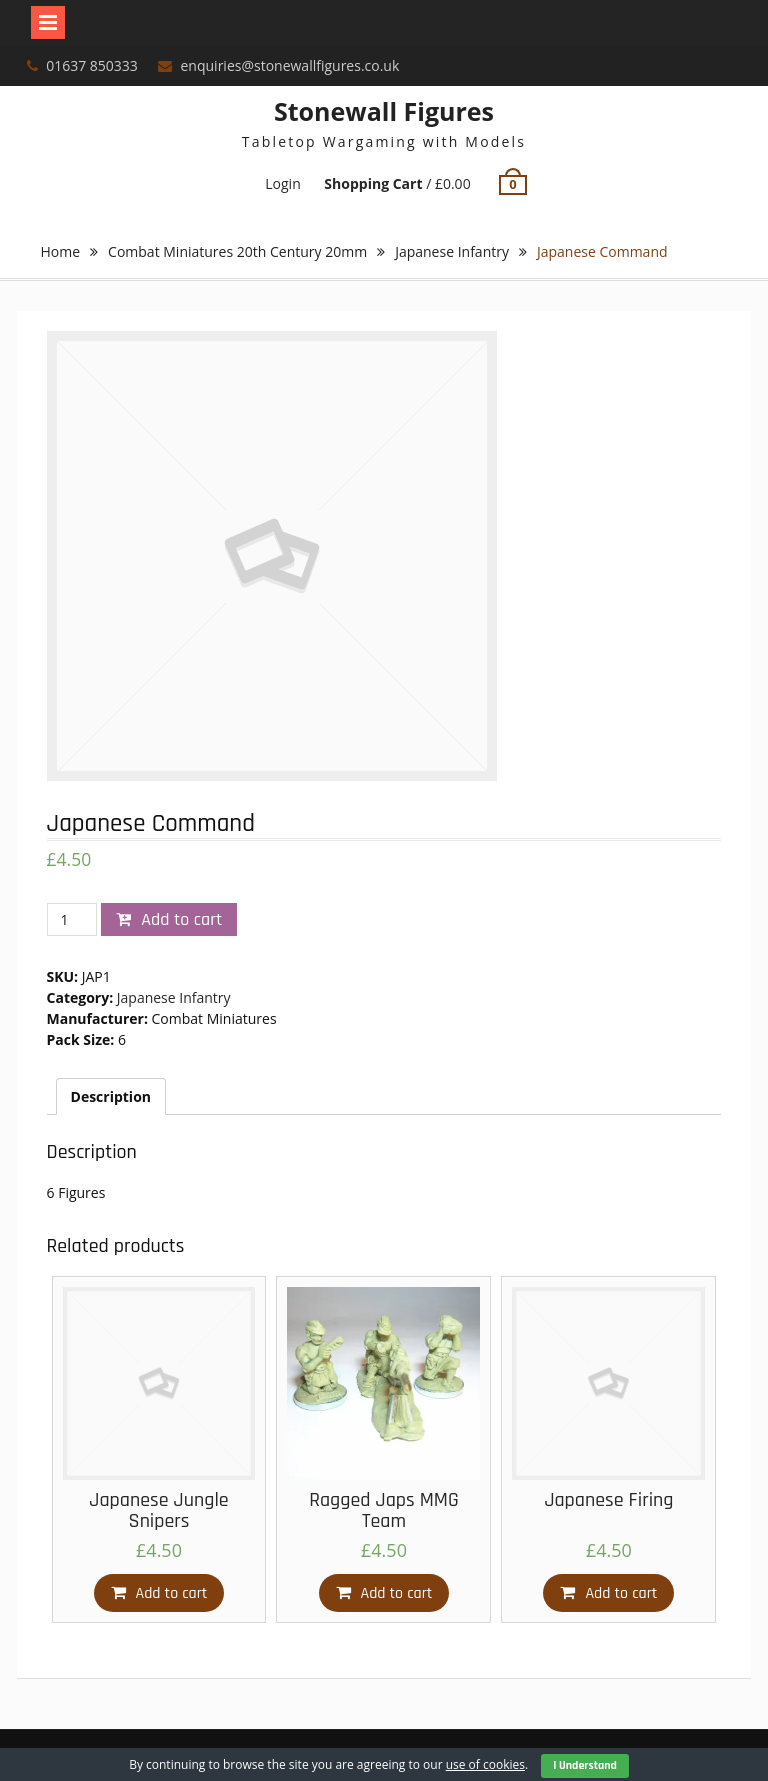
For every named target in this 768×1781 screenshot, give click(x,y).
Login (282, 183)
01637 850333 (92, 65)
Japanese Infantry (452, 251)
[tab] (111, 1096)
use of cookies (485, 1764)
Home (61, 251)
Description (111, 1096)
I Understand (585, 1765)
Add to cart (181, 919)
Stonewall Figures (384, 111)
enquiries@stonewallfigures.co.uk (290, 65)
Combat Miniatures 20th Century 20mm (237, 251)
